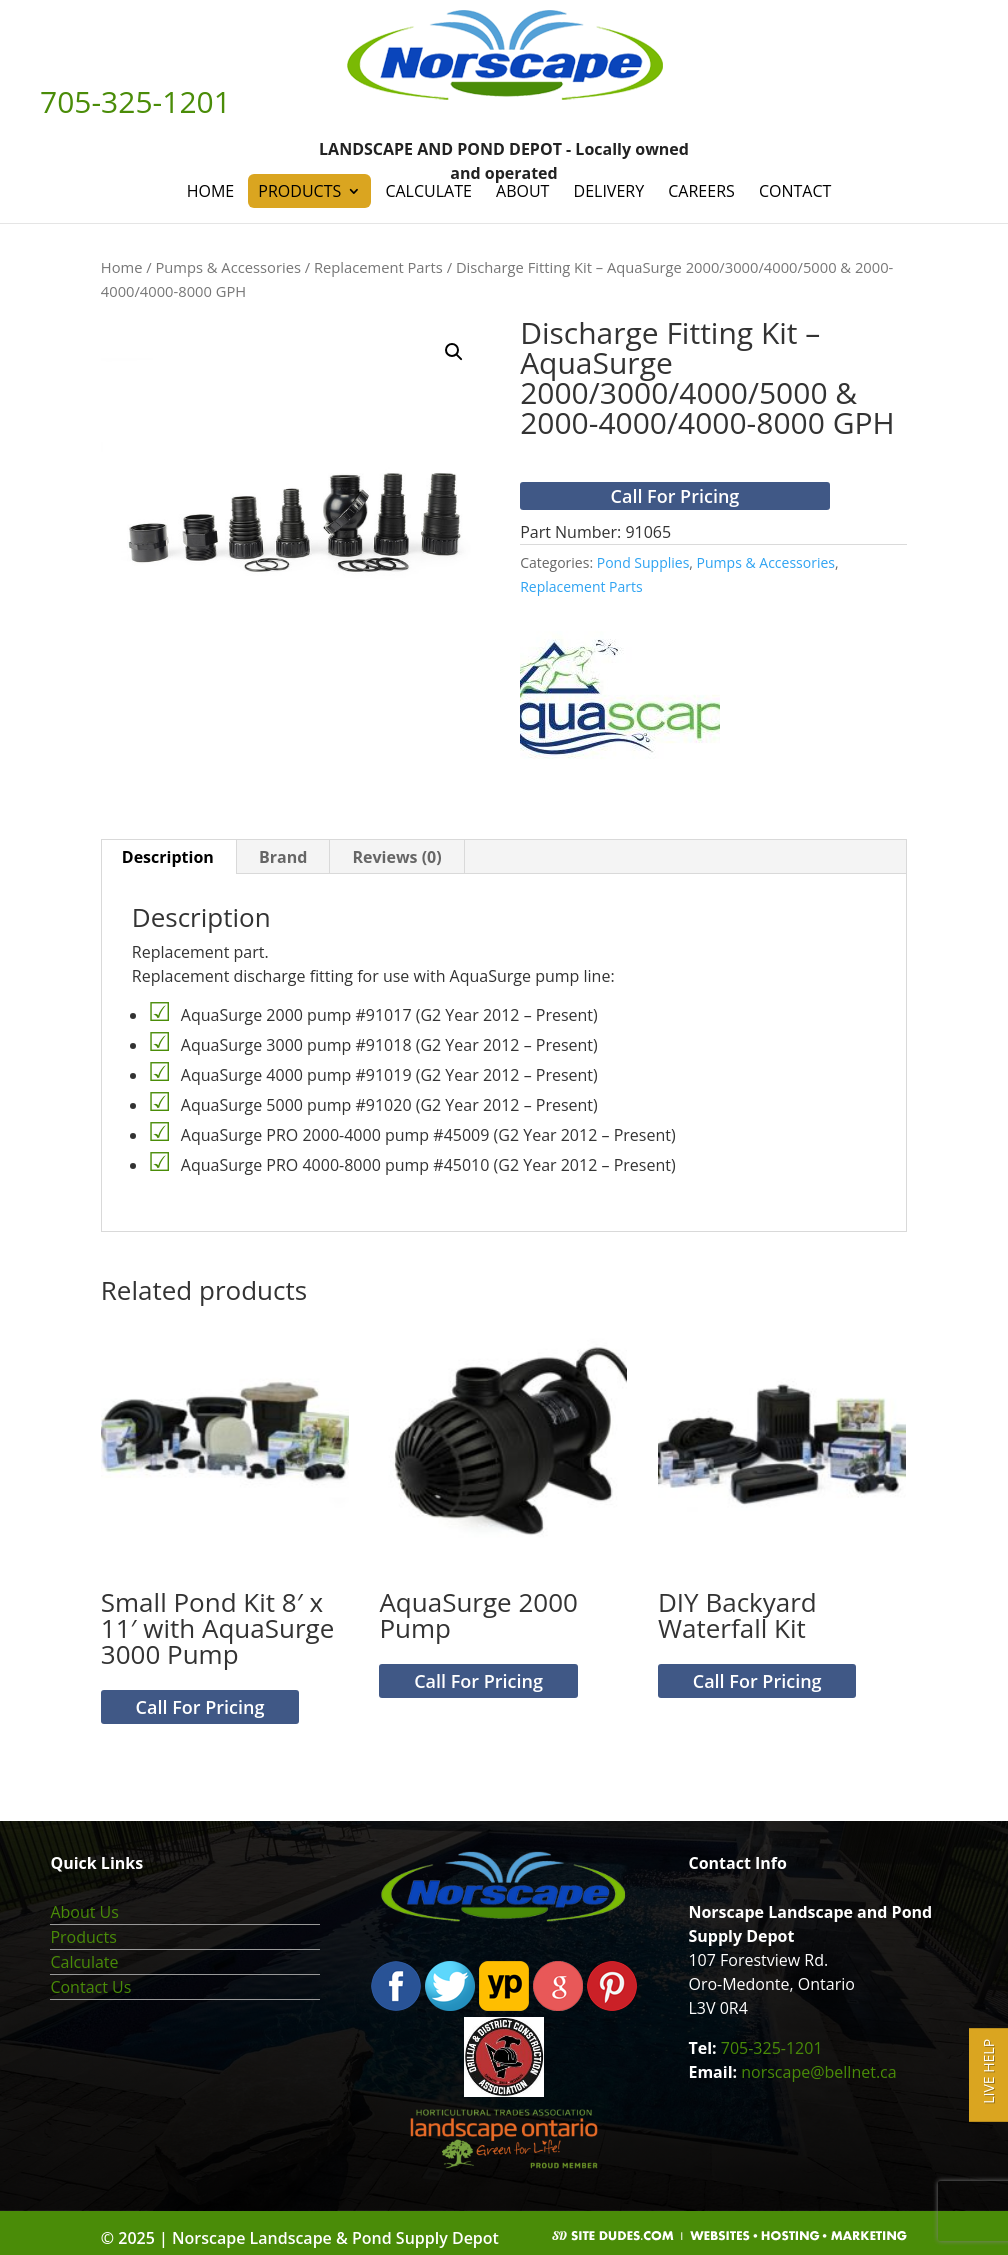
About (522, 191)
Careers (701, 191)
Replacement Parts (378, 267)
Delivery (609, 191)
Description (168, 857)
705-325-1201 (772, 2048)
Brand (283, 857)
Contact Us (90, 1987)
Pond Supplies (643, 562)
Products (299, 191)
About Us (84, 1912)
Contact (795, 191)
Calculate (428, 191)
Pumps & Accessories (227, 267)
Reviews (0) (396, 857)
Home (211, 191)
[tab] (168, 857)
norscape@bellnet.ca (818, 2072)
